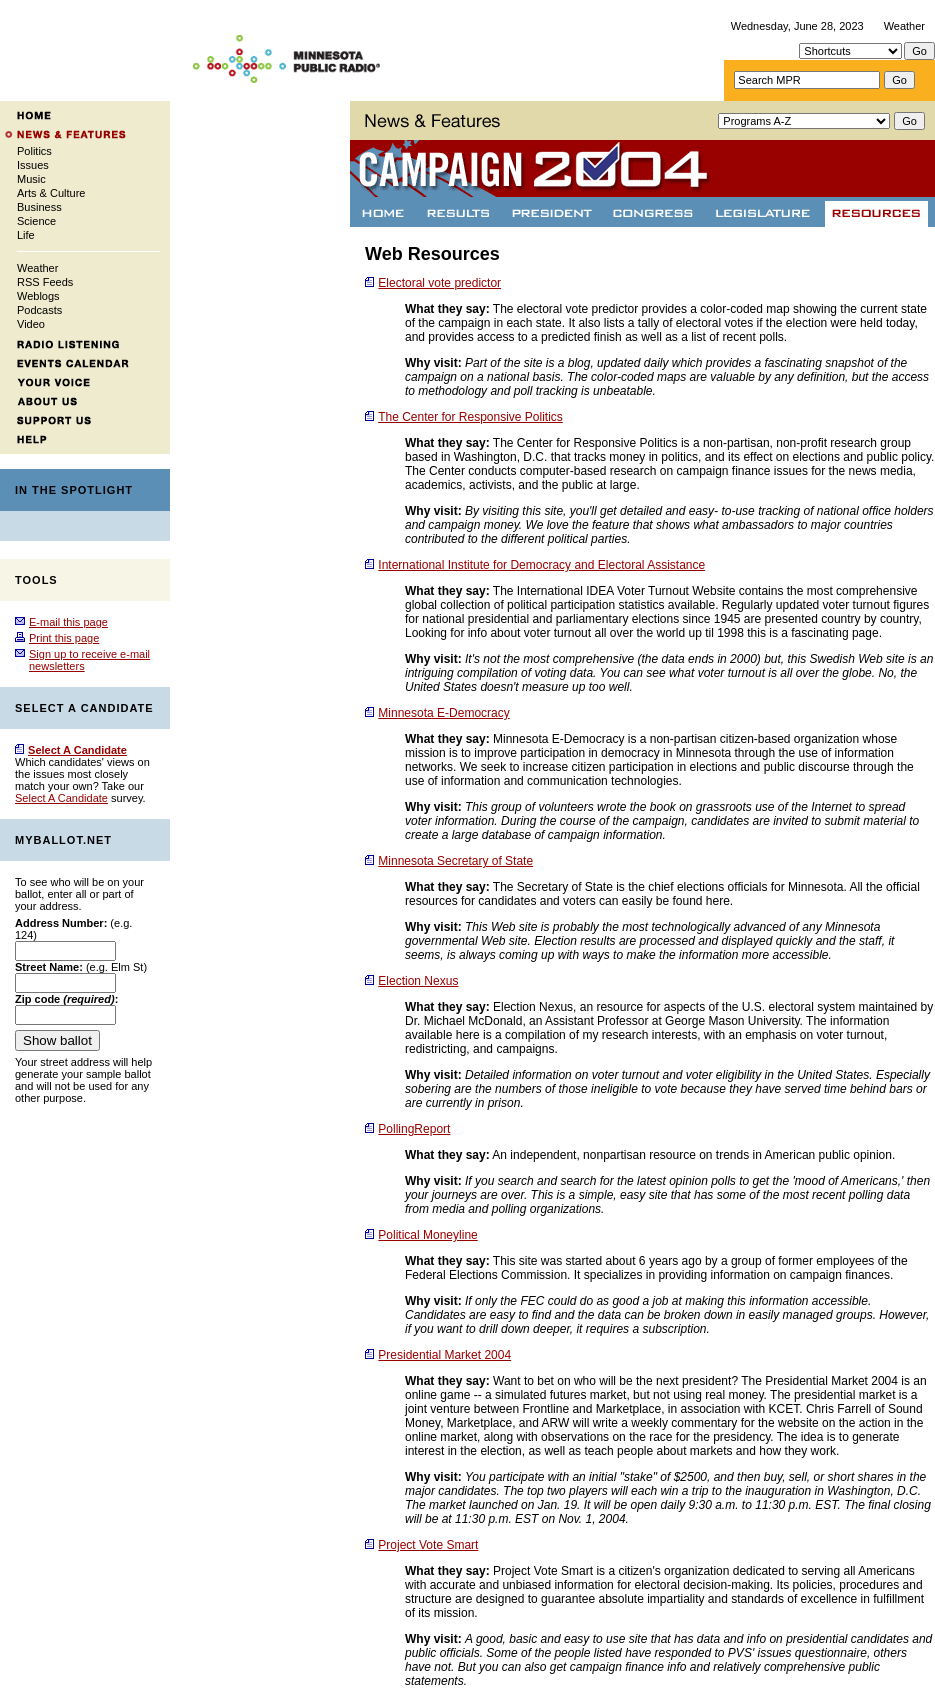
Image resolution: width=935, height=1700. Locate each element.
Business (39, 207)
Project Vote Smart (428, 1545)
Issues (33, 165)
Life (26, 235)
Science (36, 221)
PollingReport (414, 1129)
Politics (34, 151)
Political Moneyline (427, 1235)
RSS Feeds (45, 282)
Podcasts (39, 310)
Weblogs (38, 296)
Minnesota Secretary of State (455, 861)
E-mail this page (68, 622)
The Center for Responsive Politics (470, 417)
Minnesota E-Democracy (443, 713)
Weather (904, 26)
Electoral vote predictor (439, 283)
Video (31, 324)
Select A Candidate (61, 798)
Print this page (64, 638)
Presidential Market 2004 (444, 1355)
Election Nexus (418, 981)
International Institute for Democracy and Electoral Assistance (541, 565)
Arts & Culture (51, 193)
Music (31, 179)
